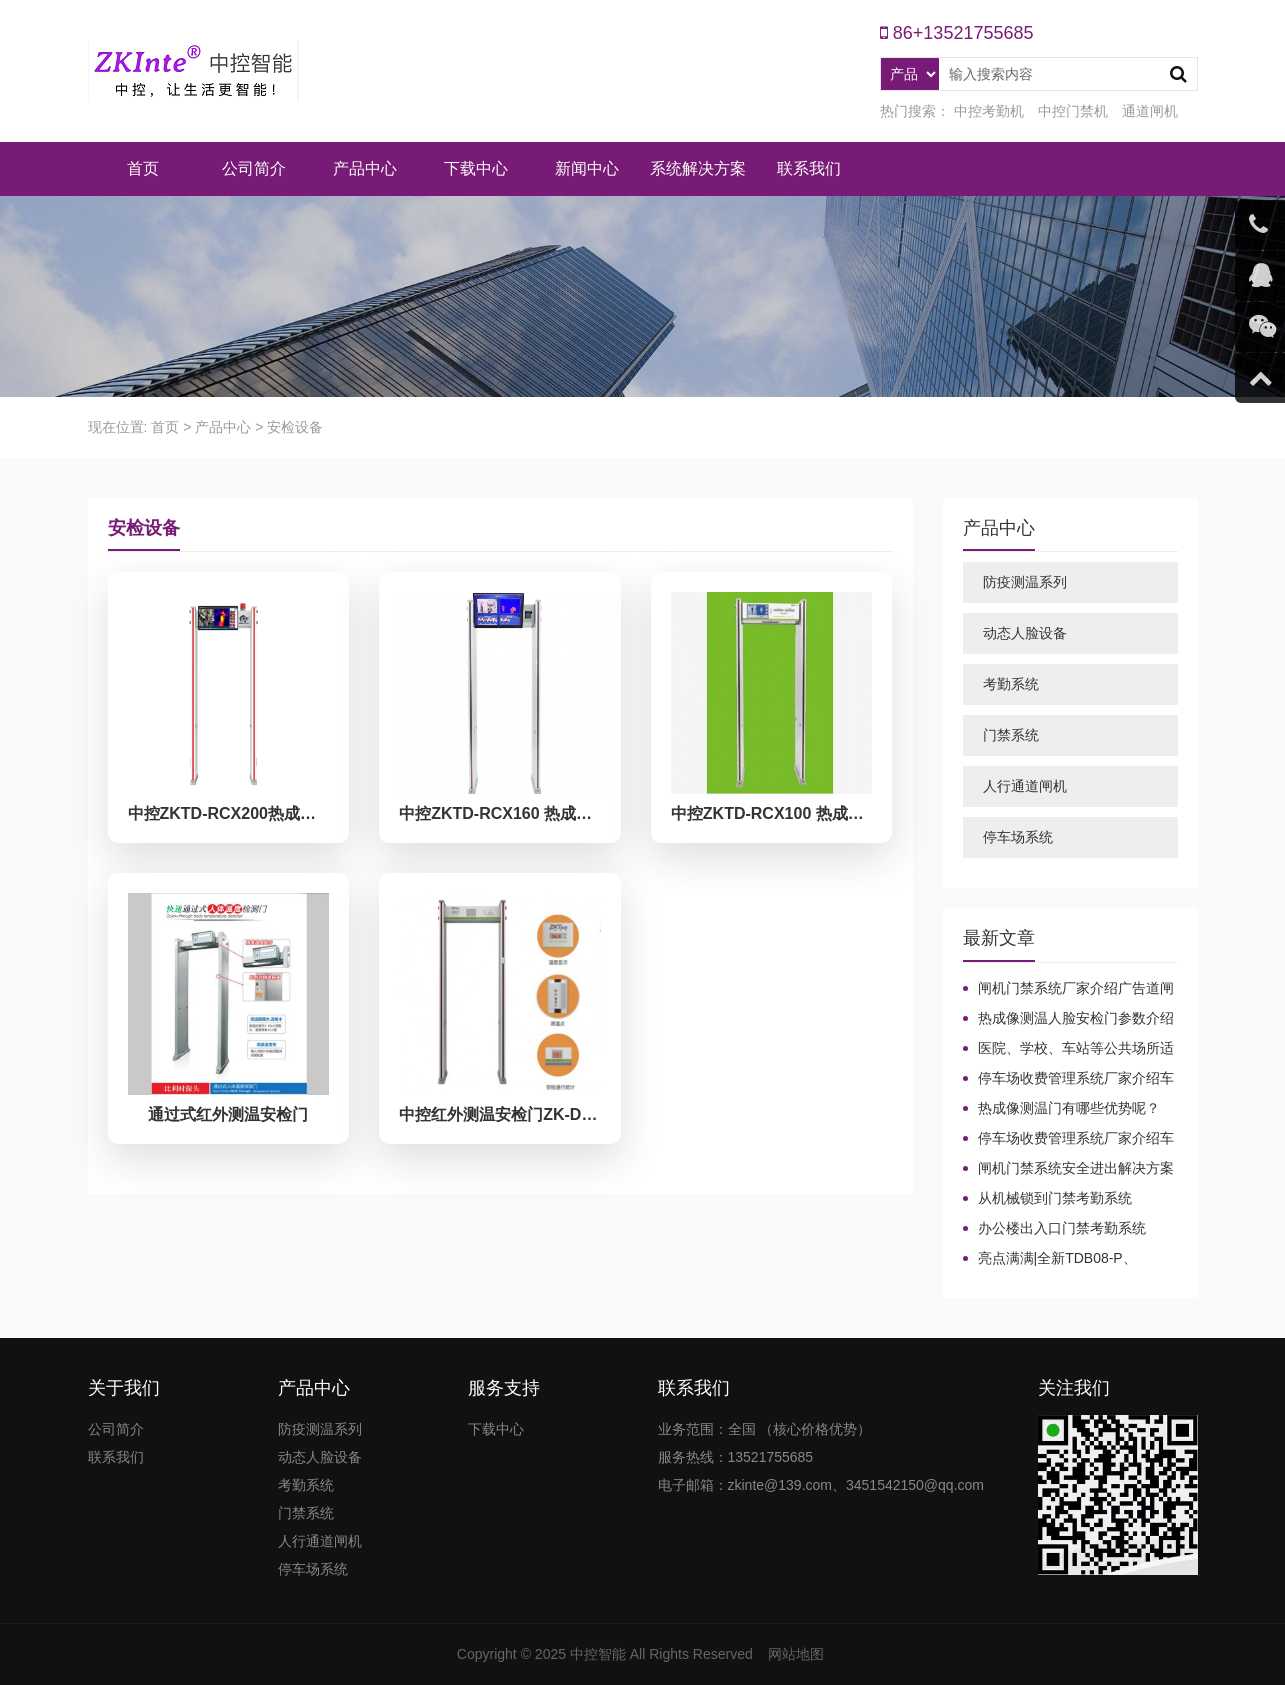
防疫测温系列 (1025, 582)
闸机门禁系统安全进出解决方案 (1076, 1168)
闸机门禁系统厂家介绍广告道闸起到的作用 (1068, 989)
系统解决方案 (698, 168)
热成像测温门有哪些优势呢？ (1069, 1108)
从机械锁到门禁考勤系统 (1055, 1198)
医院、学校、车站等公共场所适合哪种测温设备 (1068, 1049)
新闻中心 (587, 168)
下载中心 (476, 168)
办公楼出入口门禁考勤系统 (1062, 1228)
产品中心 (365, 168)
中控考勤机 (989, 111)
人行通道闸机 (1025, 786)
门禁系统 (1011, 735)
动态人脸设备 (1025, 633)
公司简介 (254, 168)
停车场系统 (1018, 837)
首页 (143, 168)
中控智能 (598, 1654)
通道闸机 (1150, 111)
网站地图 (796, 1654)
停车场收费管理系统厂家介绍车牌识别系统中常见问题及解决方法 (1068, 1079)
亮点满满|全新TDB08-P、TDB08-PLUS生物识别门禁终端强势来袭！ (1068, 1259)
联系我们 (809, 168)
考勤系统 (1011, 684)
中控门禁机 (1073, 111)
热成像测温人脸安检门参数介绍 (1076, 1018)
